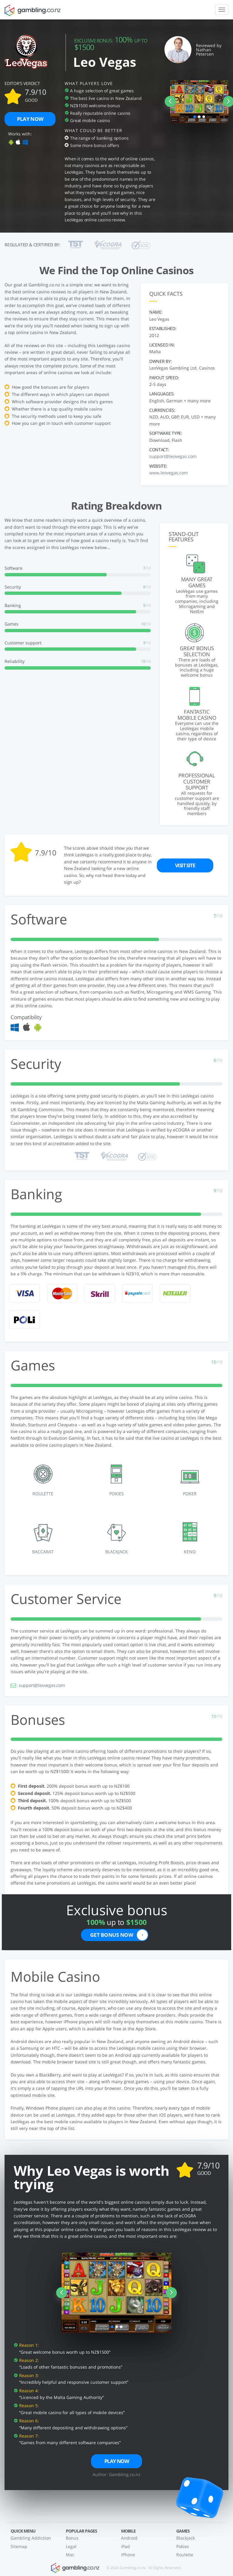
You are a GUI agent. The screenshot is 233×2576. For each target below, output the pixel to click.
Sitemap (19, 2546)
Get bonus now (119, 1934)
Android (129, 2538)
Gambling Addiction (31, 2538)
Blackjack (185, 2538)
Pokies (182, 2546)
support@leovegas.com (173, 456)
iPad (125, 2546)
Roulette (184, 2554)
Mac (70, 2554)
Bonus (72, 2538)
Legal (71, 2546)
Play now (30, 118)
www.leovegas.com (168, 473)
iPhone (128, 2554)
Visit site (185, 865)
